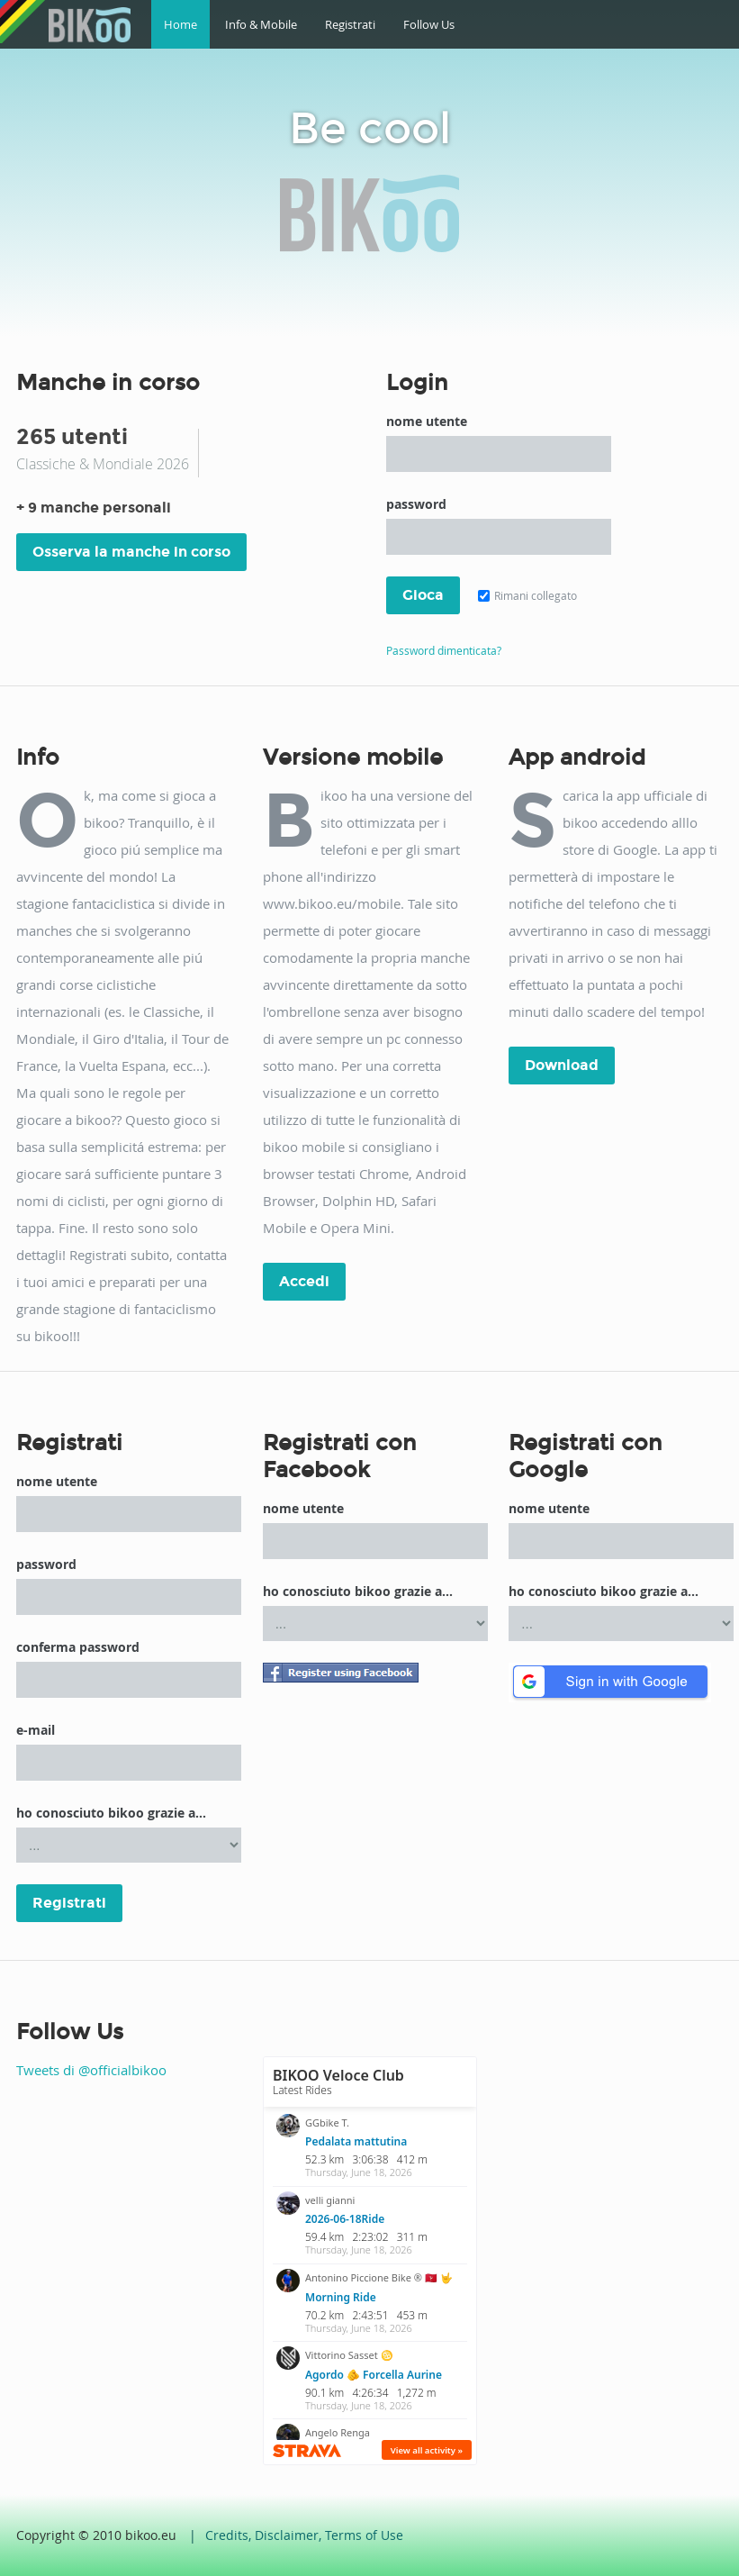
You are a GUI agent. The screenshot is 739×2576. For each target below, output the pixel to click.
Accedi (304, 1281)
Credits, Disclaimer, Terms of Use (304, 2535)
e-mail (35, 1729)
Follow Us (429, 24)
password (416, 503)
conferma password (78, 1646)
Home (180, 24)
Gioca (423, 594)
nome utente (426, 421)
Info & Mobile (261, 24)
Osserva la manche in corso (131, 551)
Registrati (350, 24)
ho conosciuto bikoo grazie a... (111, 1812)
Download (562, 1065)
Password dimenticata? (443, 650)
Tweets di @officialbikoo (91, 2070)
